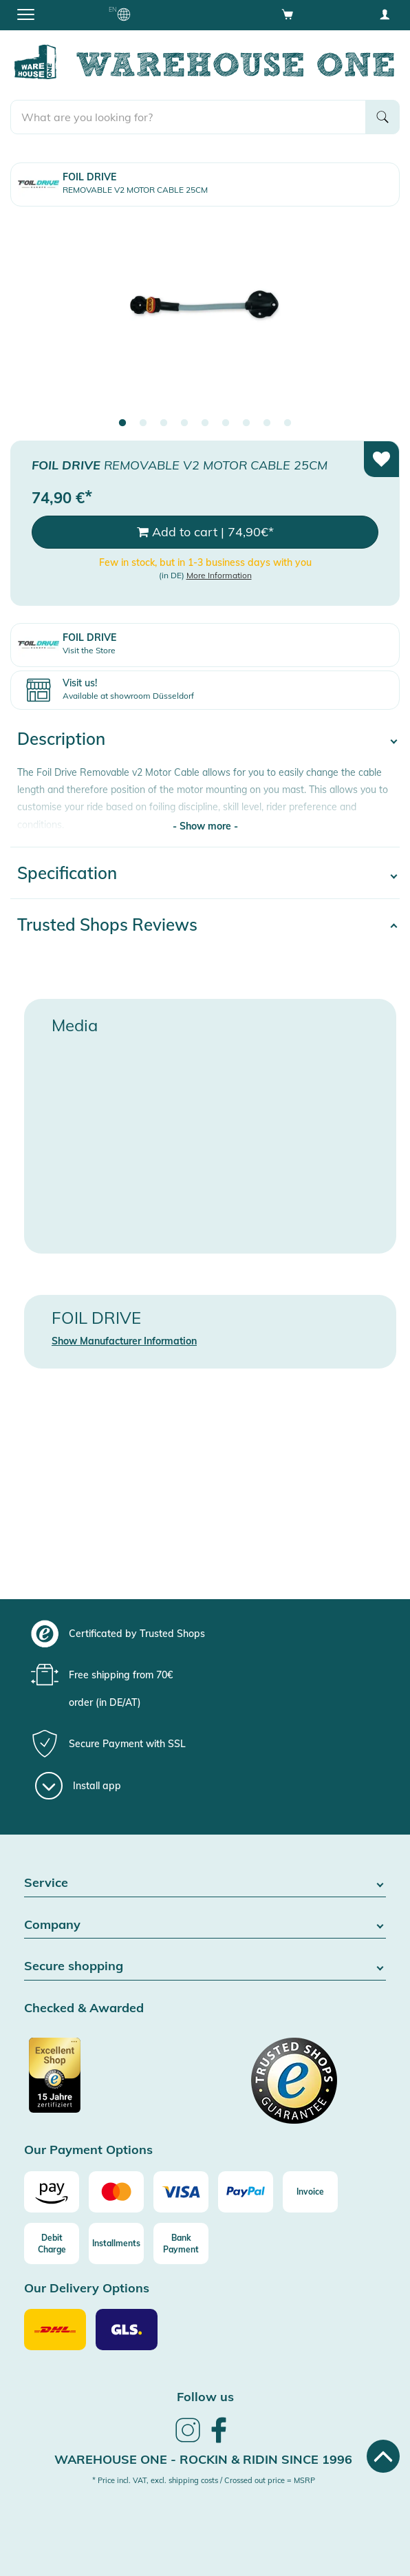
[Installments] (116, 2243)
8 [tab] (267, 423)
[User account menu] (384, 14)
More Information (219, 575)
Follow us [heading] (205, 2397)
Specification (67, 873)
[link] (188, 2440)
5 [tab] (205, 423)
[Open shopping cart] (287, 14)
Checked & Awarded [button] (84, 2008)
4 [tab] (184, 423)
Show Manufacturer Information (124, 1341)
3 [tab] (164, 423)
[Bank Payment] (180, 2243)
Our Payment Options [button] (88, 2150)
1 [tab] (122, 423)
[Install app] (78, 1785)
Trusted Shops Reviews (107, 924)
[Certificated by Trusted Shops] (113, 2082)
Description (61, 738)
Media (75, 1025)
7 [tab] (246, 423)
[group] (203, 1633)
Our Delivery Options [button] (86, 2288)
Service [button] (205, 1883)
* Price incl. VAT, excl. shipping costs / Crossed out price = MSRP (203, 2480)
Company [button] (205, 1925)
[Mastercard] (116, 2192)
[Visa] (180, 2192)
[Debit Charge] (51, 2243)
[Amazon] (51, 2192)
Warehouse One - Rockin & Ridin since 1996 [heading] (203, 2459)
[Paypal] (245, 2192)
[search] (188, 117)
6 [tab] (226, 423)
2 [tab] (143, 423)
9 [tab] (287, 423)
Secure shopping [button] (205, 1966)
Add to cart (205, 532)
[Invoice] (310, 2192)
